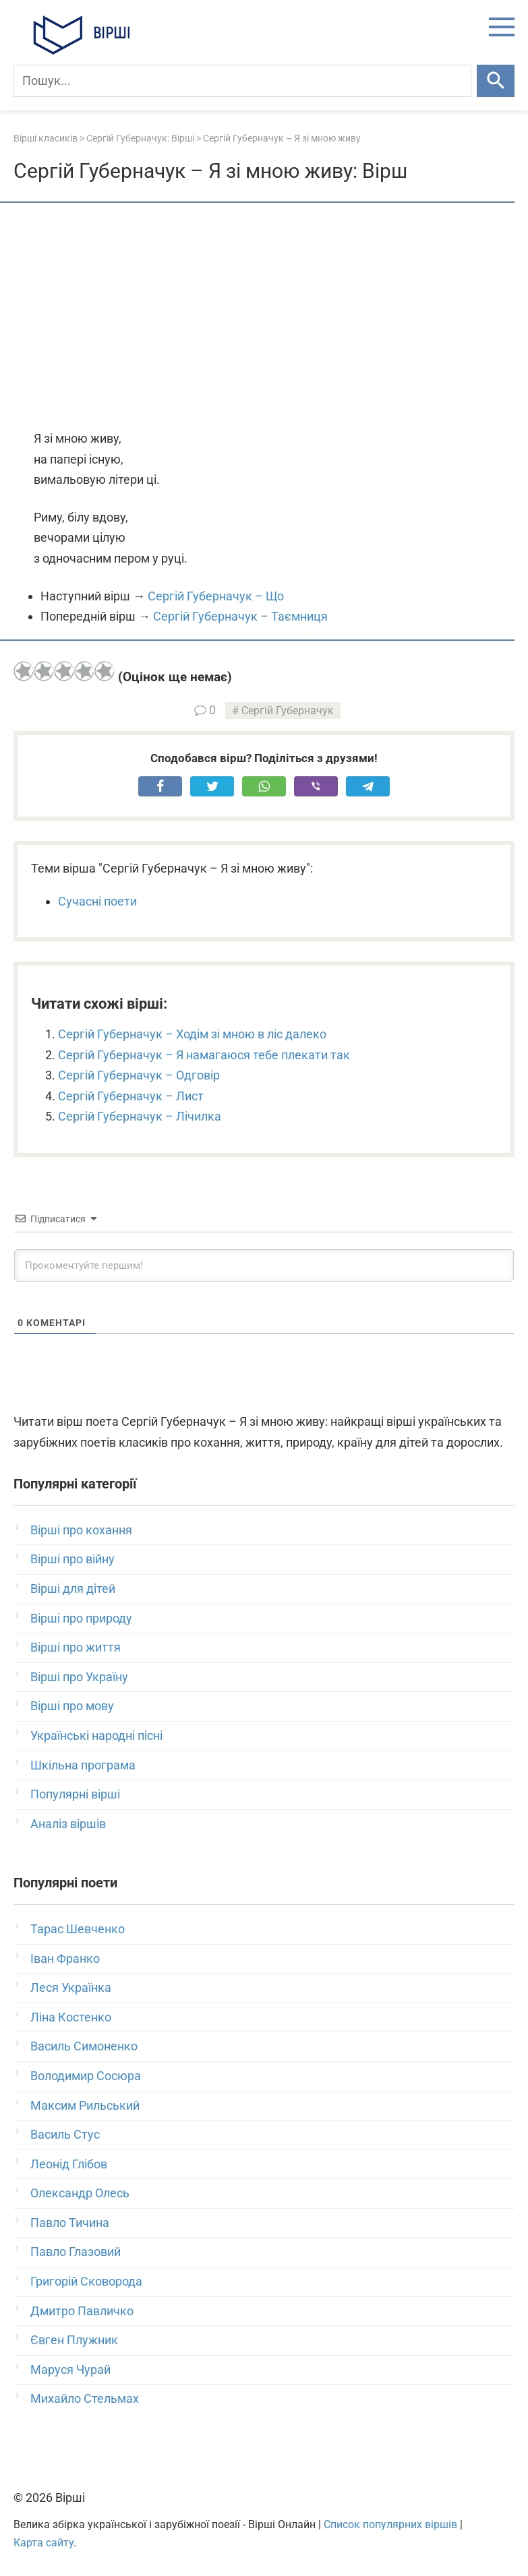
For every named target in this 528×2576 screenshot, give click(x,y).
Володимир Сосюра (85, 2076)
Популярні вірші (75, 1794)
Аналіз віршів (68, 1824)
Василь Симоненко (84, 2046)
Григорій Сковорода (86, 2281)
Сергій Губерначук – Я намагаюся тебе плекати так (204, 1055)
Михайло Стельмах (84, 2398)
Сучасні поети (97, 901)
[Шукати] (496, 81)
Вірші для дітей (72, 1588)
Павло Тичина (69, 2223)
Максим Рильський (85, 2105)
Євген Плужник (74, 2340)
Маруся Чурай (70, 2369)
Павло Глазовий (75, 2251)
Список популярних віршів (390, 2524)
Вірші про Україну (79, 1677)
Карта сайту (43, 2542)
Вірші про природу (81, 1618)
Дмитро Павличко (82, 2311)
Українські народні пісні (96, 1735)
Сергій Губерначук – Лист (131, 1096)
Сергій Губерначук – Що (216, 596)
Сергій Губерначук (287, 710)
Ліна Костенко (70, 2017)
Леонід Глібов (68, 2164)
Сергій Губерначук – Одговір (139, 1075)
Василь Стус (65, 2134)
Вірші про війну (72, 1559)
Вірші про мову (72, 1706)
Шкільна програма (83, 1765)
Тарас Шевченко (77, 1929)
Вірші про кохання (81, 1530)
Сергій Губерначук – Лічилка (139, 1116)
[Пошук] (242, 81)
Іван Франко (65, 1958)
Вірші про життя (75, 1647)
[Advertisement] (264, 317)
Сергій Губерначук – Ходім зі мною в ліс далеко (192, 1034)
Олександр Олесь (79, 2193)
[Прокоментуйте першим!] (264, 1265)
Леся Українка (70, 1987)
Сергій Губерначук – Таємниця (240, 616)
